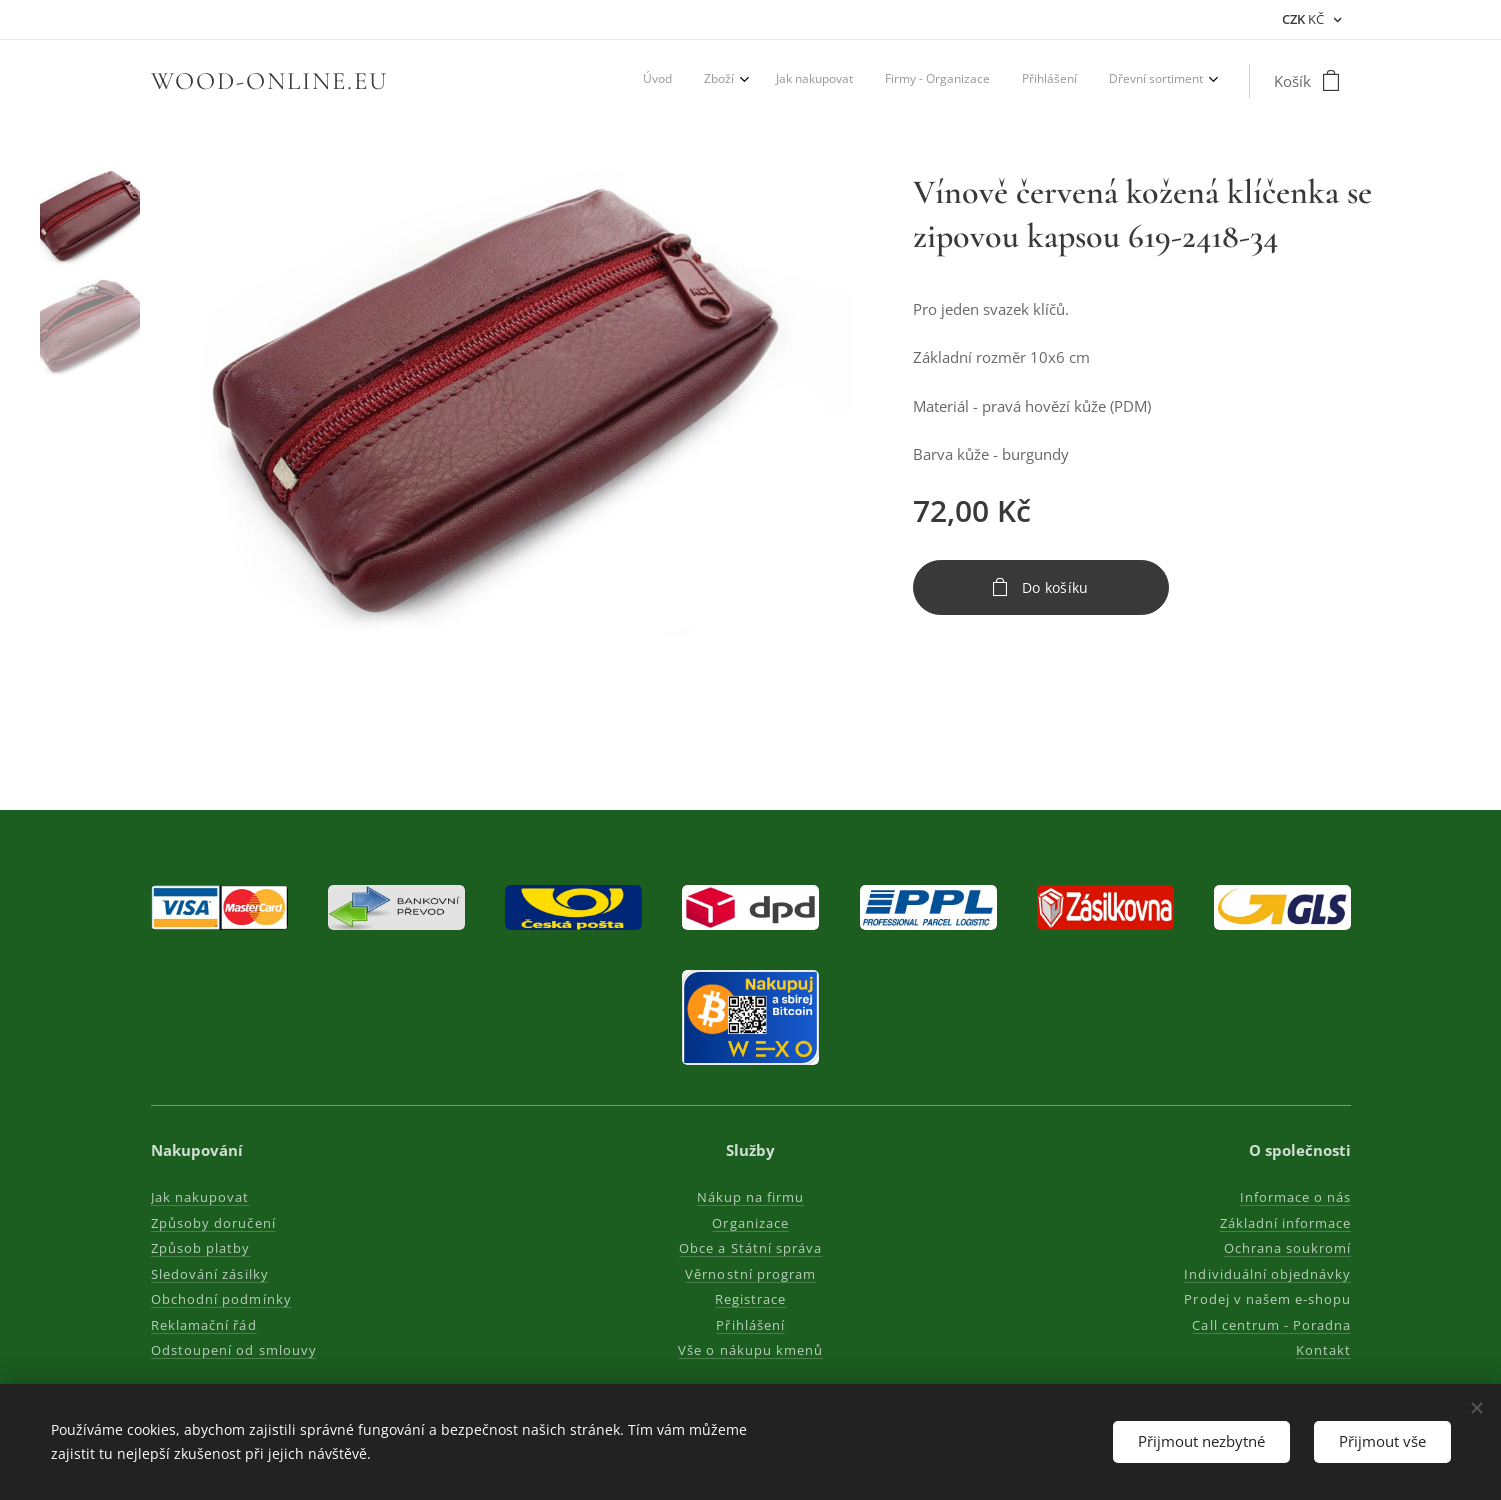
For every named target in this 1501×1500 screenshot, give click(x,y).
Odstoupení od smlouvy (234, 1350)
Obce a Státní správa (750, 1248)
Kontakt (1322, 1350)
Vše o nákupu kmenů (750, 1350)
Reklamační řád (204, 1325)
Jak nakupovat (200, 1197)
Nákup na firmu (751, 1197)
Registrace (750, 1299)
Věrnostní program (750, 1274)
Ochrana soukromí (1287, 1248)
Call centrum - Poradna (1271, 1325)
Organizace (750, 1223)
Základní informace (1285, 1223)
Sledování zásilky (210, 1274)
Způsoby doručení (213, 1223)
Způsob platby (201, 1248)
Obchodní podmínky (221, 1299)
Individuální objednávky (1267, 1274)
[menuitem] (1038, 81)
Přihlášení (750, 1325)
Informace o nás (1295, 1197)
